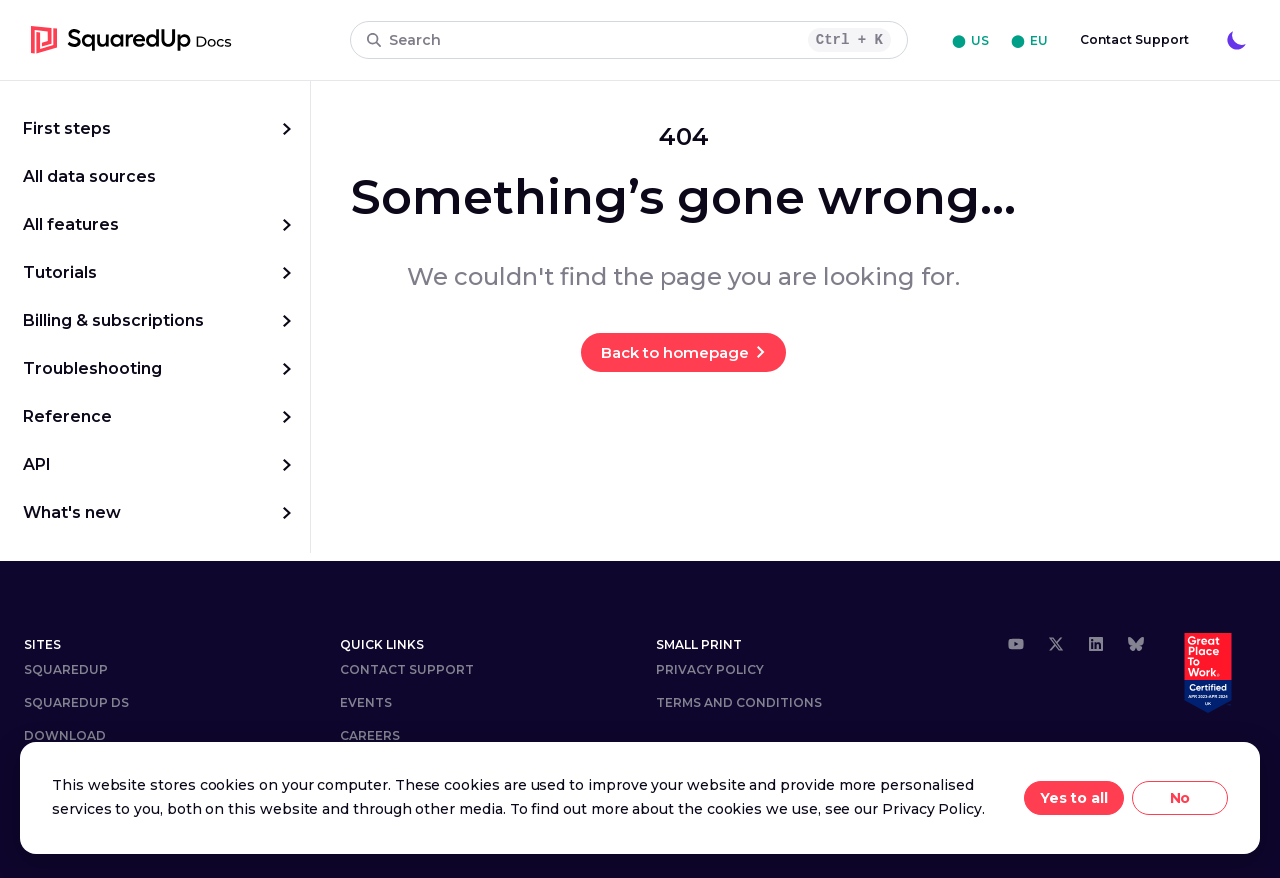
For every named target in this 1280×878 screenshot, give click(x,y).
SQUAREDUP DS (76, 702)
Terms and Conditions (739, 702)
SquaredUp (66, 669)
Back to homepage (675, 352)
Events (366, 702)
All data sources (89, 176)
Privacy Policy (710, 669)
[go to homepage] (131, 40)
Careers (370, 735)
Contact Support (1134, 39)
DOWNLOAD (65, 735)
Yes (1053, 798)
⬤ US (970, 40)
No (1180, 798)
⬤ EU (1029, 40)
